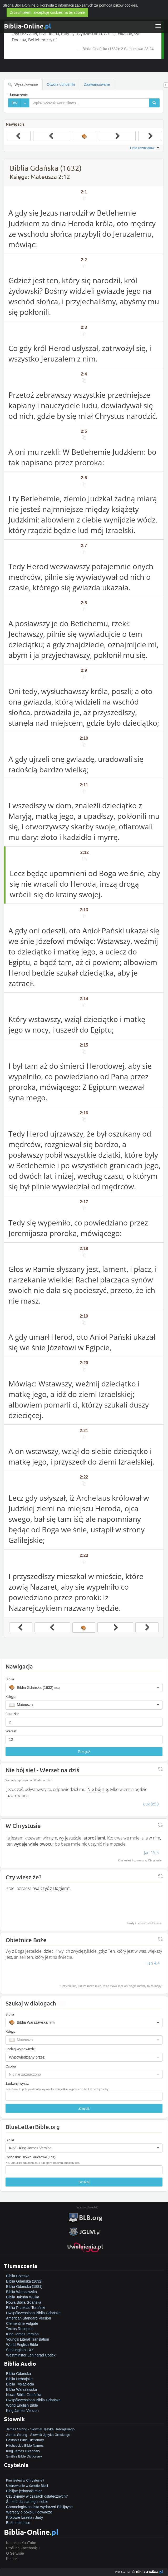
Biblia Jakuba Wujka (22, 2297)
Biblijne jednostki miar (24, 2491)
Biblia (10, 1679)
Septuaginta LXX (20, 2350)
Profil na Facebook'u (22, 2548)
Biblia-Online (27, 26)
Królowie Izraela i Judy (24, 2517)
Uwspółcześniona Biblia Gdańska (33, 2313)
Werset (11, 1731)
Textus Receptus (19, 2329)
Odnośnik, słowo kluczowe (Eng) (31, 2157)
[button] (84, 1687)
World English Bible (22, 2344)
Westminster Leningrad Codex (31, 2355)
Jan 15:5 (151, 1852)
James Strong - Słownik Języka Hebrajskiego (40, 2429)
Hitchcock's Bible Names (25, 2445)
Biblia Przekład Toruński (25, 2308)
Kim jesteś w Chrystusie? (25, 2480)
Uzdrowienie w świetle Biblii (27, 2486)
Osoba (11, 2066)
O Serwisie (15, 2553)
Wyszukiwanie (23, 84)
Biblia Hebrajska (19, 2379)
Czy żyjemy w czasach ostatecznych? (37, 2496)
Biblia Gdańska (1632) (24, 2281)
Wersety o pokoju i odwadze (29, 2512)
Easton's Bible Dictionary (25, 2440)
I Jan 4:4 (152, 1963)
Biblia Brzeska (17, 2276)
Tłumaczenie (18, 94)
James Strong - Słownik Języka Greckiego (38, 2435)
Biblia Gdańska (18, 2373)
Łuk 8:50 (151, 1804)
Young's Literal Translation (27, 2339)
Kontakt (12, 2558)
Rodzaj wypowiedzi (20, 2048)
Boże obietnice (18, 2523)
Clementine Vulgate (22, 2323)
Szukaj (84, 2182)
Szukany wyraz (17, 2083)
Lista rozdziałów (145, 148)
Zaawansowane (97, 84)
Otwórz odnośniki (61, 84)
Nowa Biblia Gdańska (23, 2302)
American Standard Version (28, 2318)
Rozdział (12, 1713)
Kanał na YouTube (21, 2543)
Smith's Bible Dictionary (24, 2456)
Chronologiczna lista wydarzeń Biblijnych (39, 2507)
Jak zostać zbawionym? (25, 2475)
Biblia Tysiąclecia (20, 2384)
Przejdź (84, 1752)
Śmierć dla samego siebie (27, 2501)
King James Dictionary (23, 2451)
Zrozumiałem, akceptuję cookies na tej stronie (47, 12)
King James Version (22, 2334)
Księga (11, 1696)
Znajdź (84, 2108)
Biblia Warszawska (21, 2292)
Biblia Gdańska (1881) (24, 2286)
